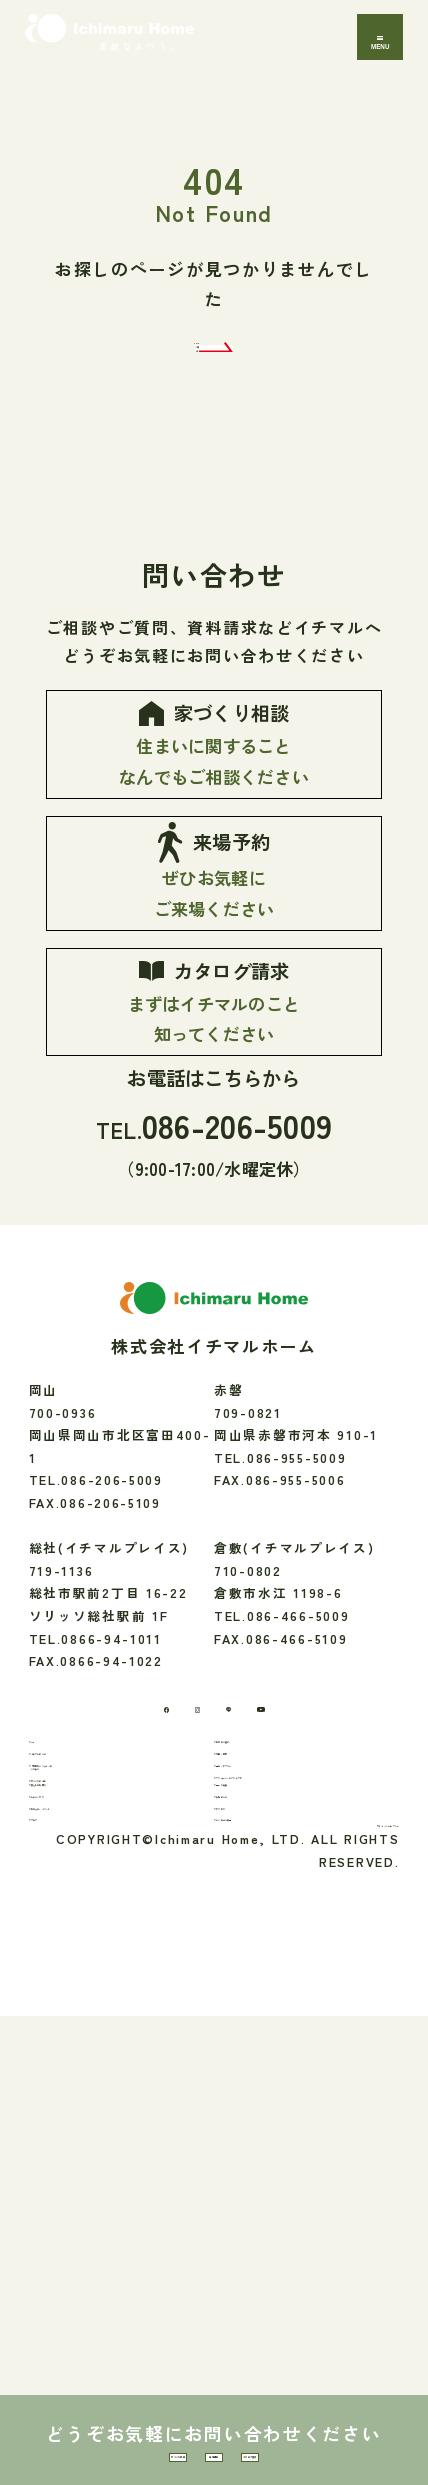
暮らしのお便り (93, 2156)
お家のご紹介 (271, 2017)
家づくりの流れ (93, 2133)
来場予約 (214, 2431)
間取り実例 (264, 2156)
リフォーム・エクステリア (313, 2111)
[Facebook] (113, 1959)
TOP (59, 2017)
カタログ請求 (351, 2431)
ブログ (65, 2249)
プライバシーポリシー (325, 2285)
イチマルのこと (93, 2049)
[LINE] (239, 1960)
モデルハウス (86, 2187)
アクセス (257, 2218)
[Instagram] (176, 1960)
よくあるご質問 (278, 2249)
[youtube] (308, 1960)
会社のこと (264, 2187)
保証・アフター (278, 2080)
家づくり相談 (77, 2431)
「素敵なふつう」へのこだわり (114, 2092)
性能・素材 (264, 2049)
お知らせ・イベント (107, 2218)
